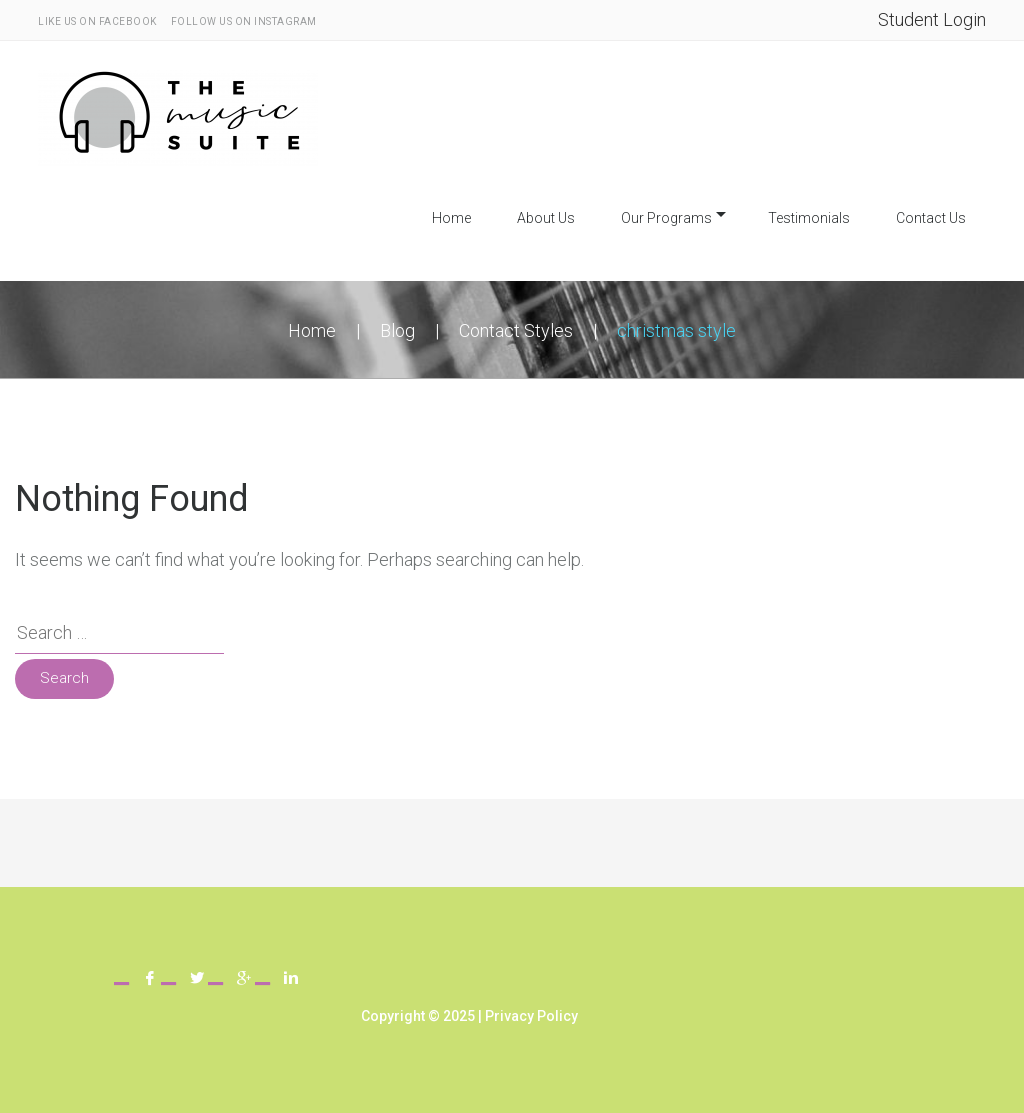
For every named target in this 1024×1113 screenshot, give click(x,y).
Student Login (932, 19)
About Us (546, 218)
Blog (397, 330)
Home (451, 218)
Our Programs (666, 218)
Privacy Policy (531, 1016)
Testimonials (809, 218)
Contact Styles (516, 330)
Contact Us (931, 218)
